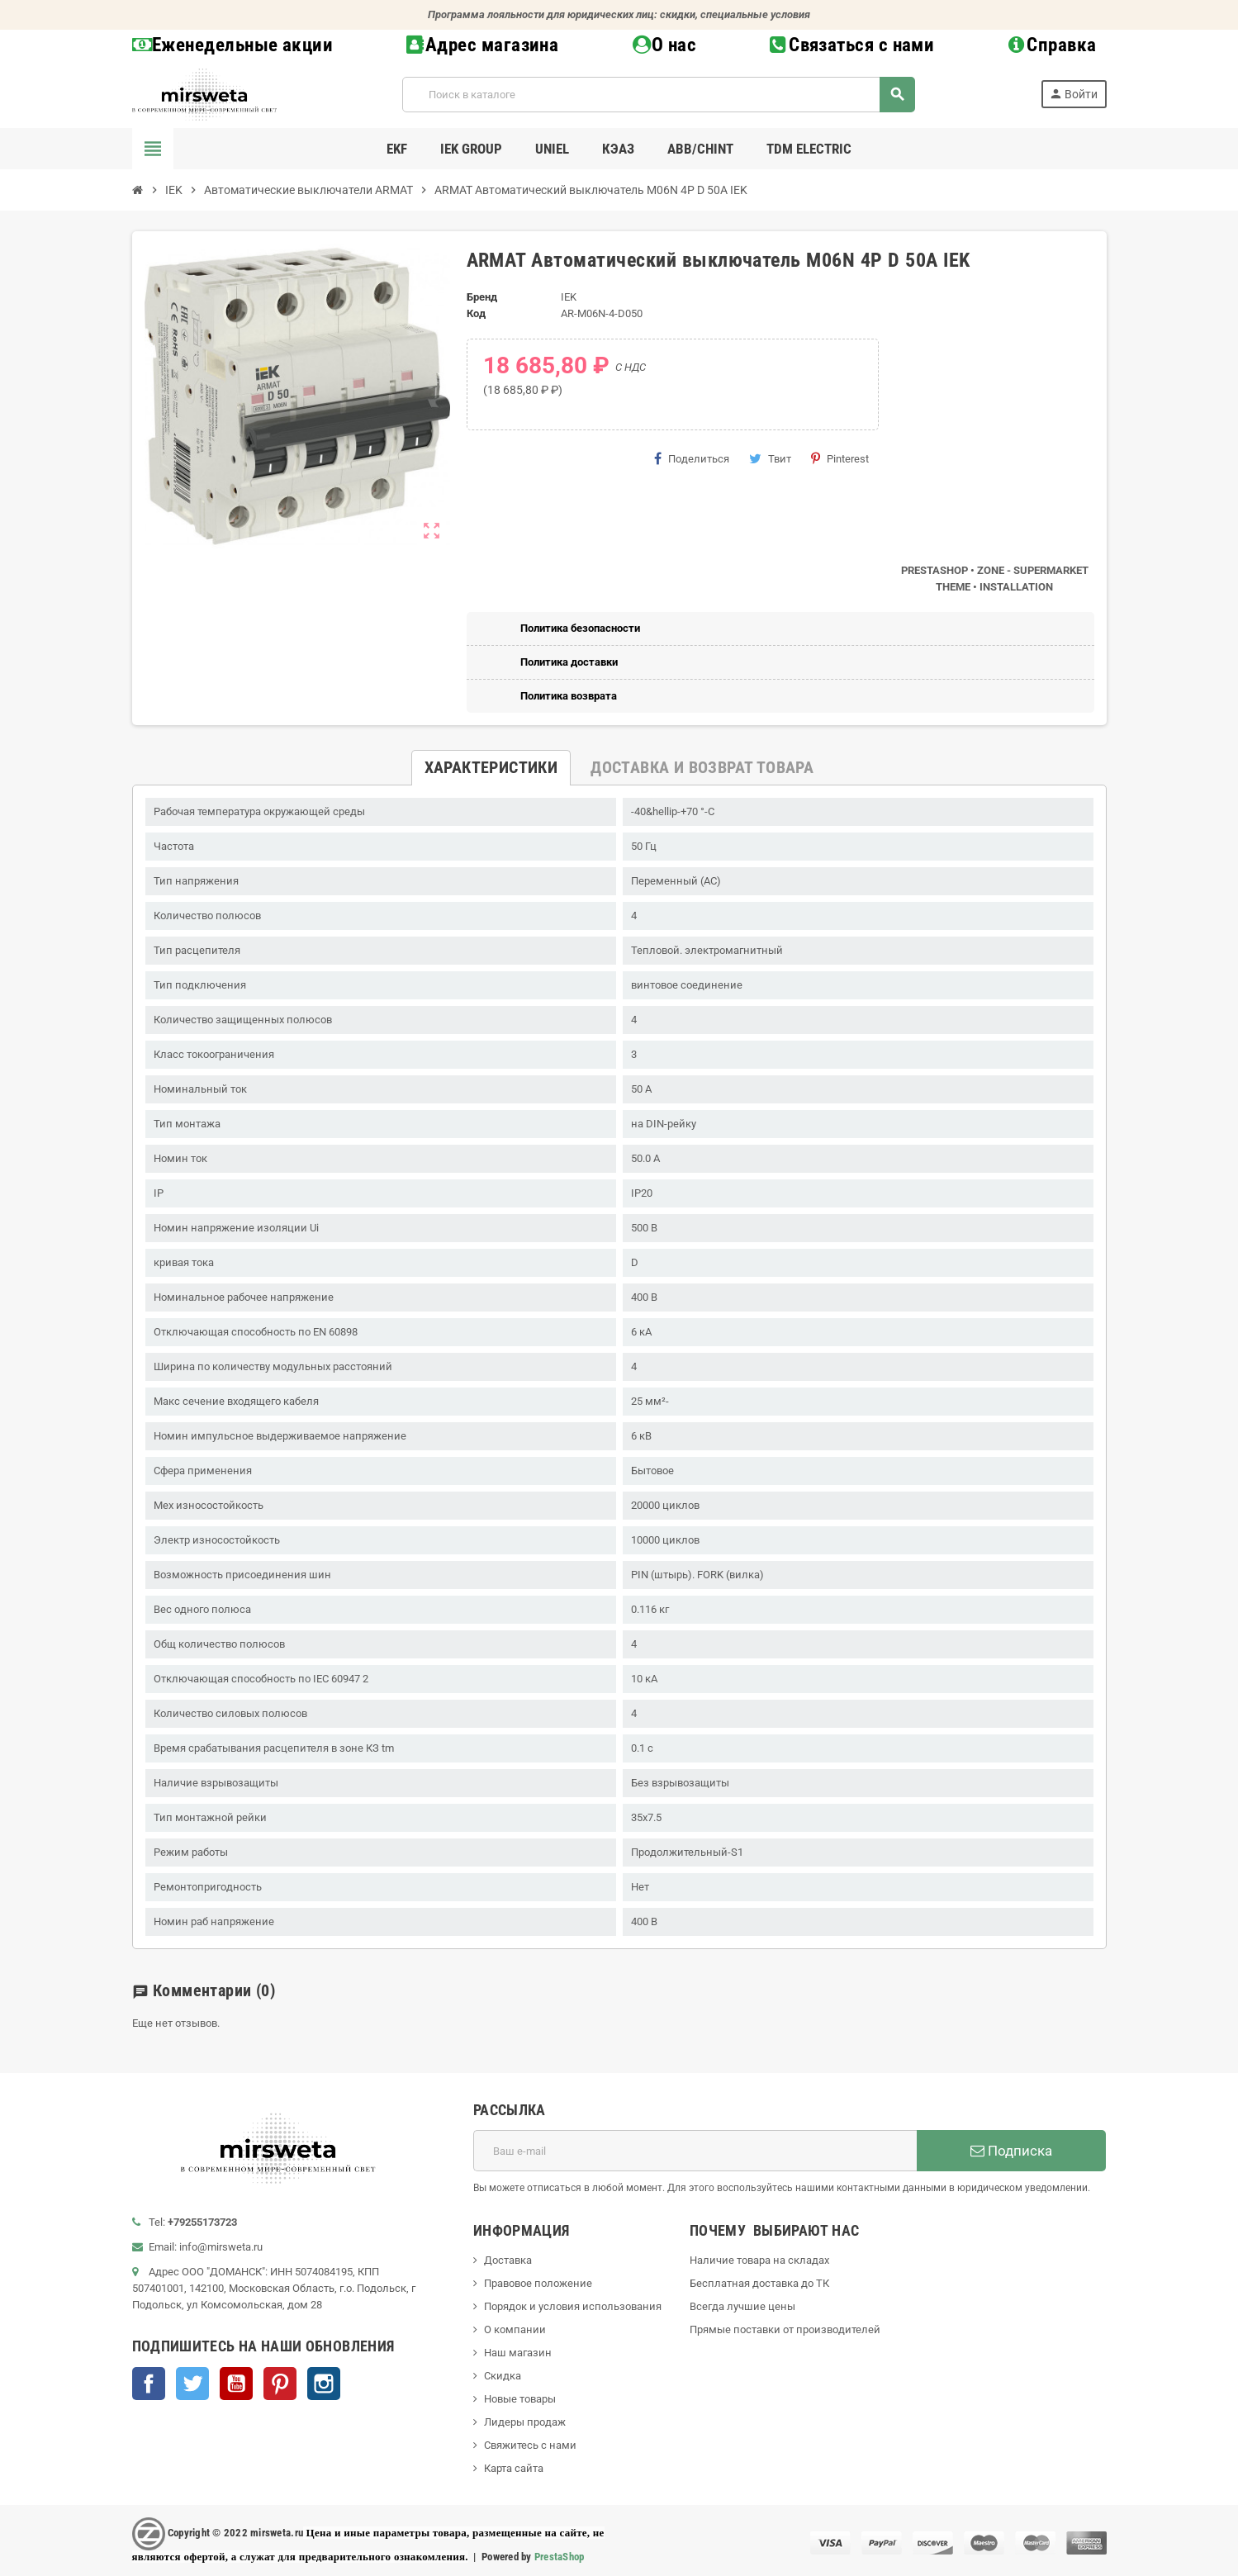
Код (476, 313)
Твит (770, 458)
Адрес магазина (482, 45)
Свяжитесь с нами (530, 2445)
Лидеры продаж (525, 2422)
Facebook (148, 2383)
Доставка (508, 2260)
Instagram (323, 2383)
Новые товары (520, 2399)
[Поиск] (658, 94)
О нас (665, 45)
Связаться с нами (852, 45)
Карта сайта (513, 2468)
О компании (515, 2329)
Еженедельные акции (233, 45)
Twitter (192, 2383)
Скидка (502, 2376)
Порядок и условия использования (573, 2306)
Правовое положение (538, 2283)
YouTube (236, 2383)
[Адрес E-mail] (695, 2150)
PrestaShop (559, 2556)
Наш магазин (518, 2352)
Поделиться (691, 458)
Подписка (1011, 2150)
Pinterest (840, 458)
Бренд (482, 297)
